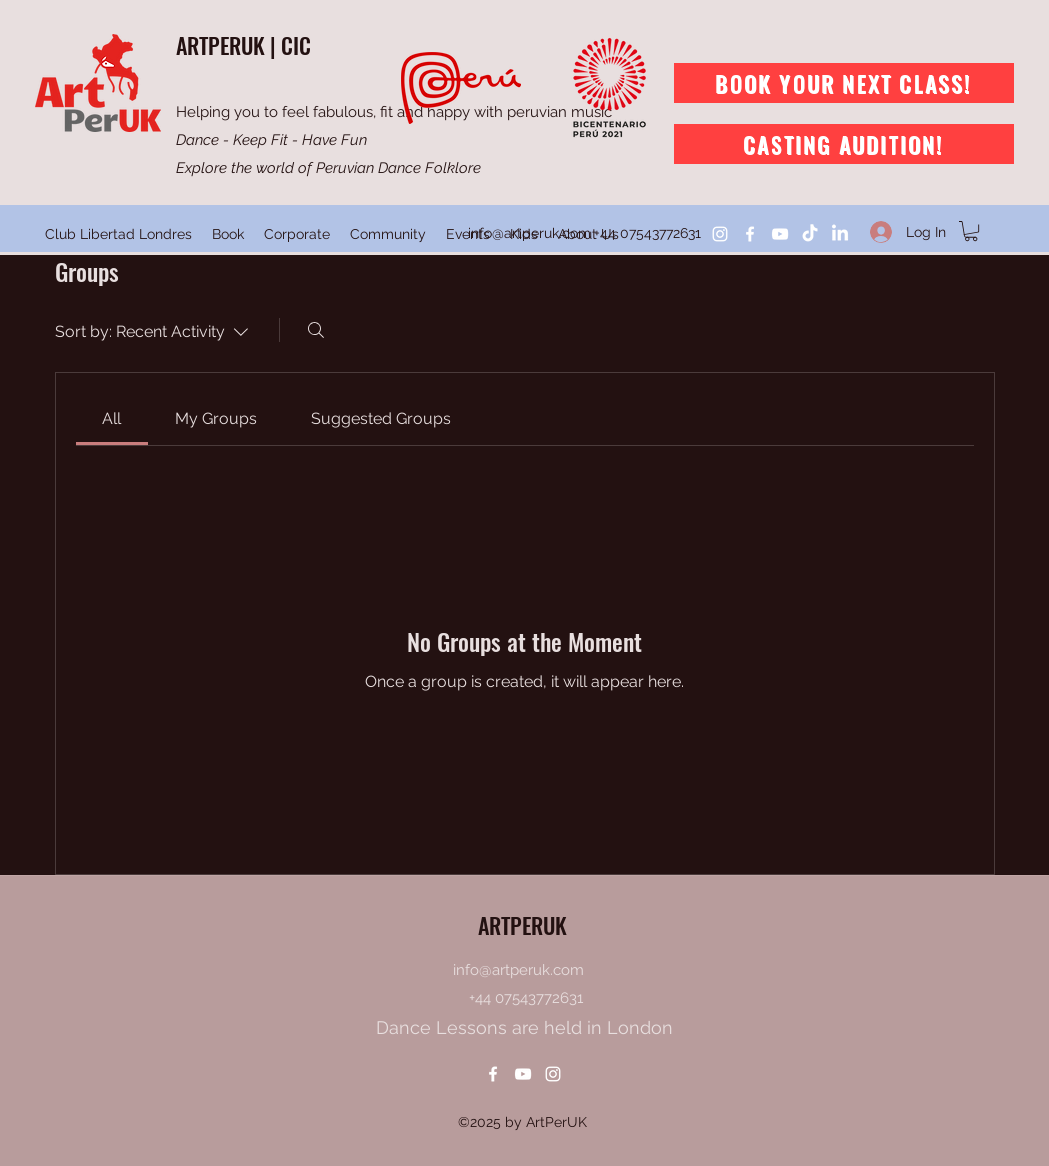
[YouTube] (780, 234)
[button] (971, 231)
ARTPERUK (522, 925)
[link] (111, 418)
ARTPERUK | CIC (243, 45)
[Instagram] (720, 234)
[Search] (316, 330)
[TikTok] (810, 234)
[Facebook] (750, 234)
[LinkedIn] (840, 234)
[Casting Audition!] (844, 144)
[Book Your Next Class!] (844, 83)
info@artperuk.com (529, 233)
